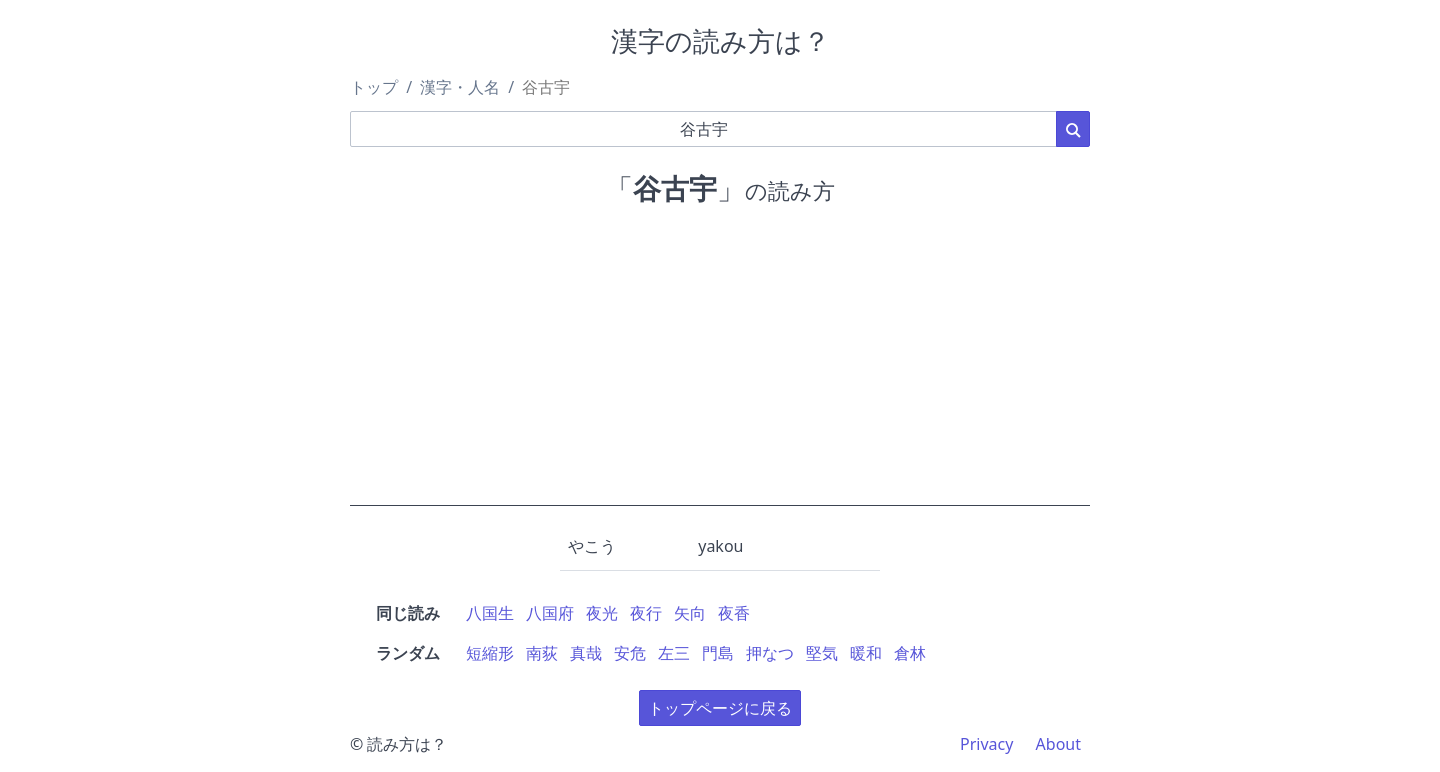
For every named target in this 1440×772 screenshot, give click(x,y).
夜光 (602, 613)
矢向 (690, 613)
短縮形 (490, 653)
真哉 (586, 653)
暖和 (866, 653)
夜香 (734, 613)
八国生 (490, 613)
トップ (374, 87)
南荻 (542, 653)
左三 (674, 653)
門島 (718, 653)
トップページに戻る (720, 708)
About (1058, 744)
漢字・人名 (460, 87)
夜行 (646, 613)
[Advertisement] (720, 366)
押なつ (770, 653)
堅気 (822, 653)
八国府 (550, 613)
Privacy (986, 744)
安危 (630, 653)
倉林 (910, 653)
